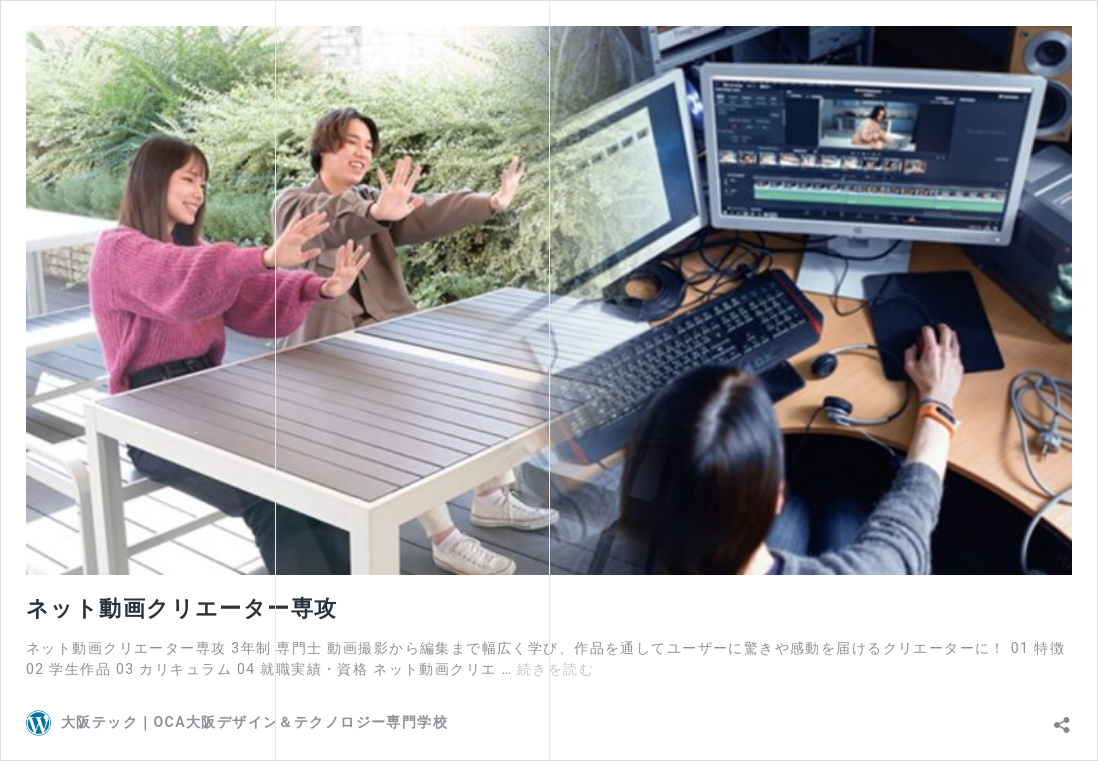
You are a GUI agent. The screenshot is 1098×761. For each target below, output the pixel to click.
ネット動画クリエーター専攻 (181, 608)
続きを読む (555, 669)
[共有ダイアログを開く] (1062, 720)
